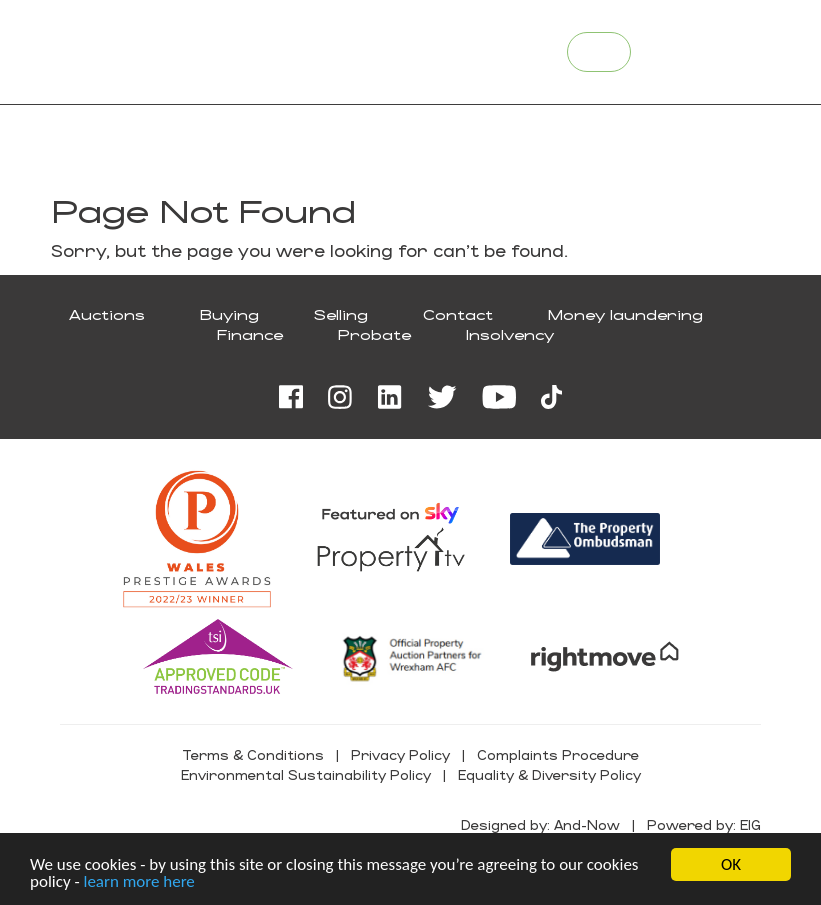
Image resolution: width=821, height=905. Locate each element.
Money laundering (625, 314)
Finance (250, 334)
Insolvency (510, 334)
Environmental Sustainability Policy (306, 774)
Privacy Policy (400, 754)
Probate (374, 334)
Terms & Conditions (253, 754)
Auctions (107, 314)
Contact (458, 314)
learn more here (138, 882)
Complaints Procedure (558, 754)
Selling (341, 314)
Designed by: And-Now (540, 824)
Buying (229, 314)
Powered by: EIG (704, 824)
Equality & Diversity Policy (549, 774)
